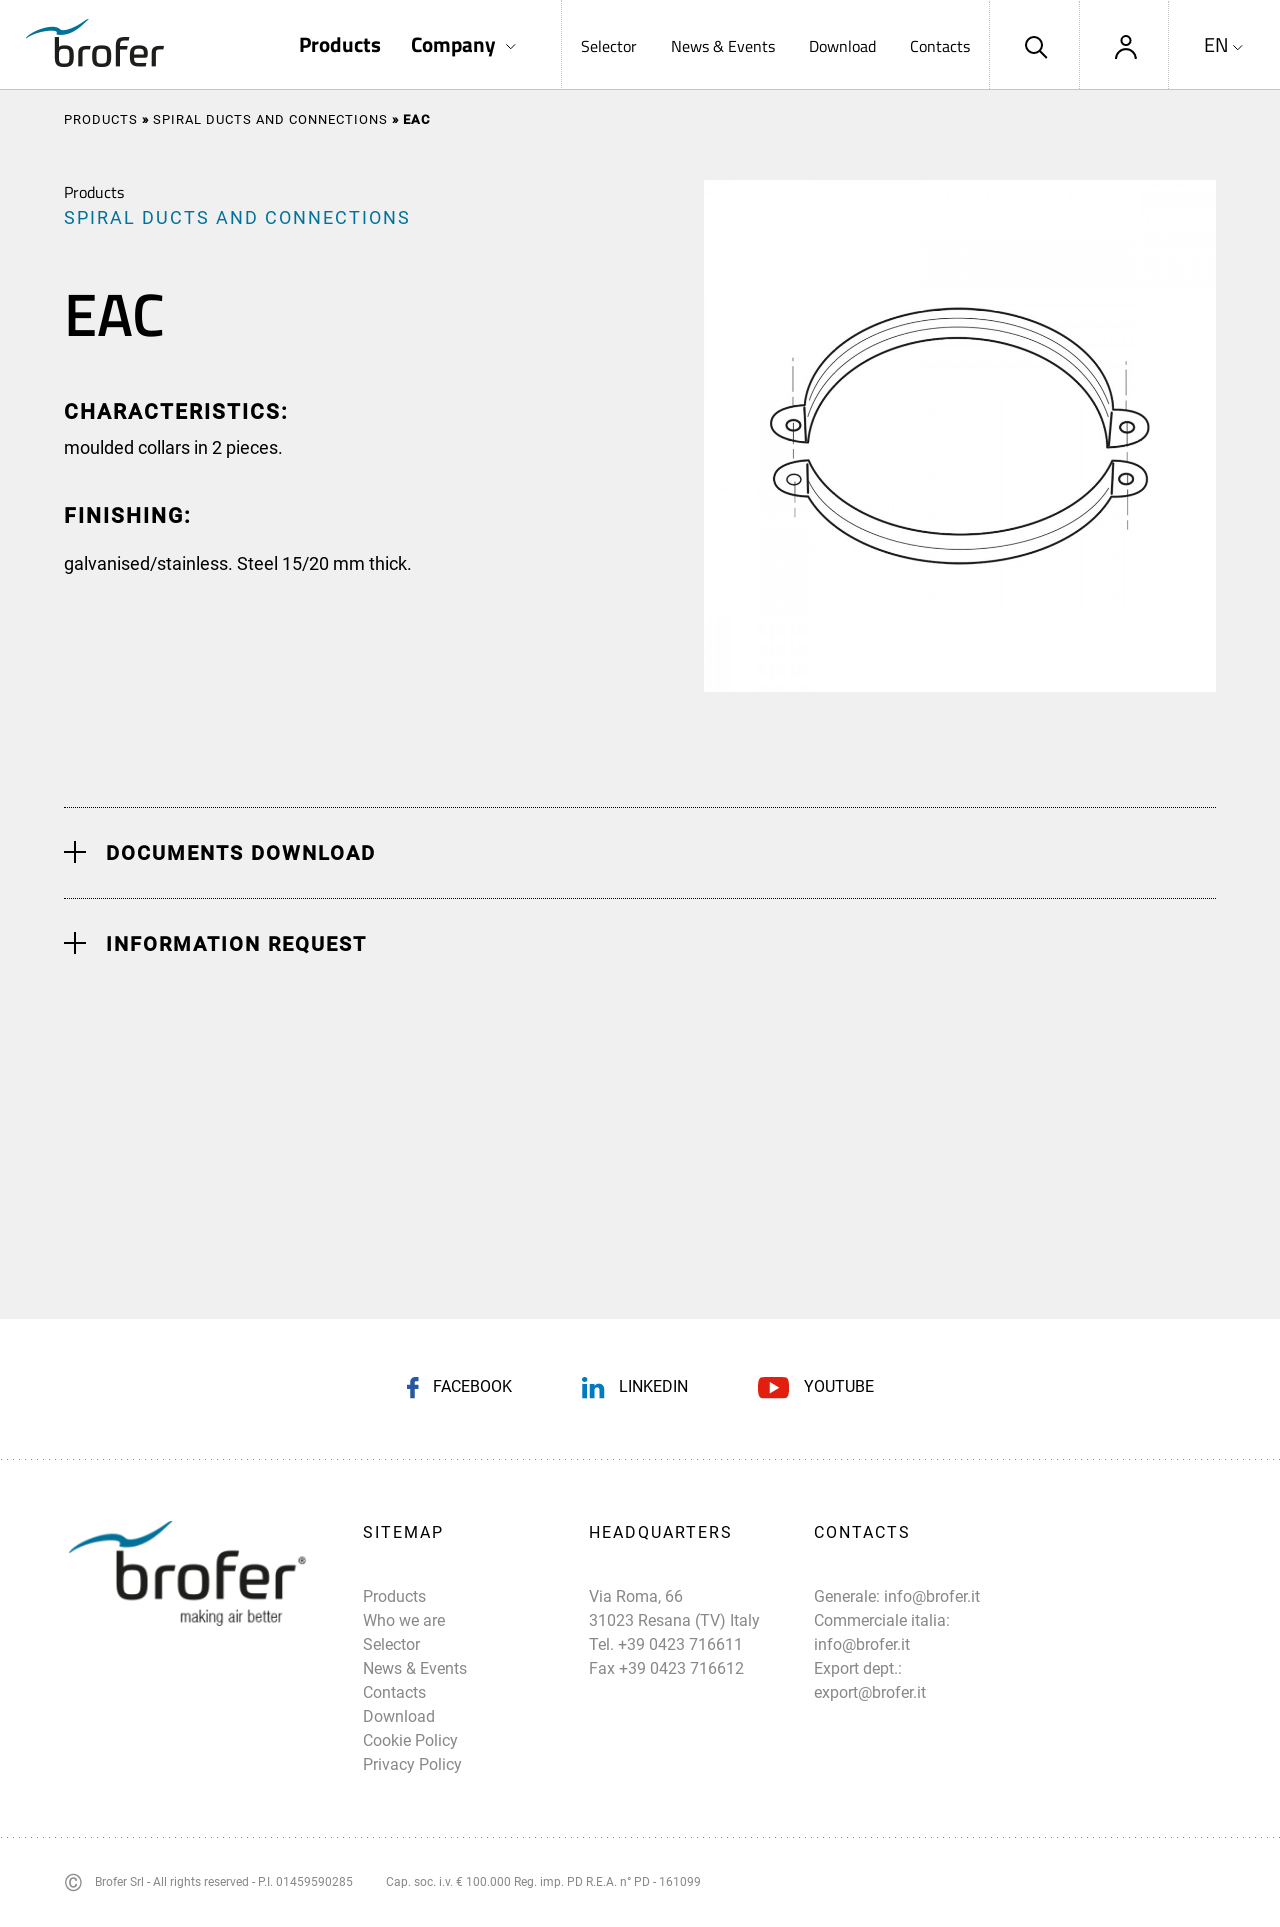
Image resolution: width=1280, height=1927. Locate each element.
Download (842, 46)
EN (1216, 45)
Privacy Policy (412, 1764)
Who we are (404, 1620)
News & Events (723, 46)
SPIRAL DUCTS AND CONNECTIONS (270, 119)
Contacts (940, 46)
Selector (609, 46)
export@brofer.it (870, 1692)
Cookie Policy (410, 1740)
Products (340, 44)
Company (453, 44)
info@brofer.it (932, 1596)
